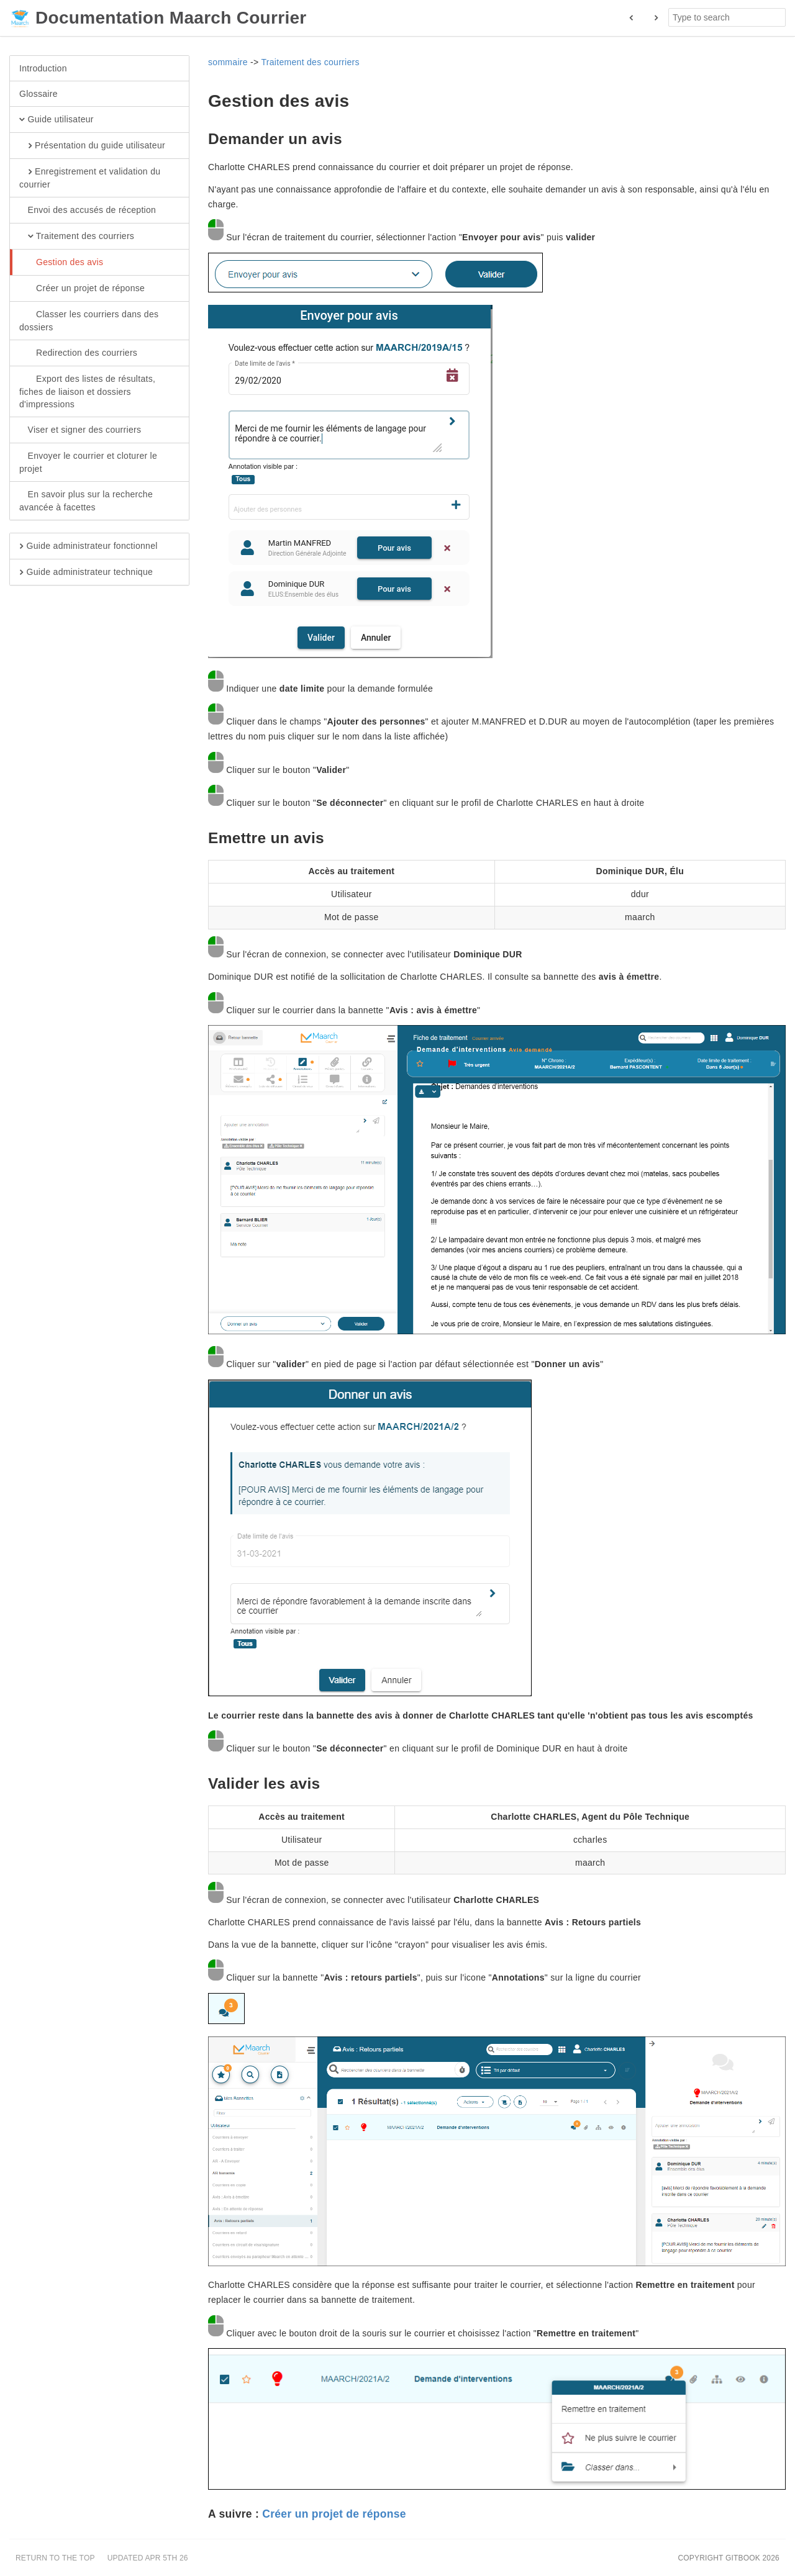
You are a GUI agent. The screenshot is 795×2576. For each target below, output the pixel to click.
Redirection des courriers (78, 353)
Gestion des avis (61, 262)
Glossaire (38, 94)
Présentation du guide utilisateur (92, 146)
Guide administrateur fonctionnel (88, 546)
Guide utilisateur (56, 120)
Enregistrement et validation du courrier (89, 177)
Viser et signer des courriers (80, 430)
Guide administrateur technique (86, 572)
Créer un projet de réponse (82, 288)
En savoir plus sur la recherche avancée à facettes (86, 500)
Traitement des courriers (76, 236)
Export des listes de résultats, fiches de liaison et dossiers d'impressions (87, 391)
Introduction (43, 68)
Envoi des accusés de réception (87, 210)
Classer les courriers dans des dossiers (88, 320)
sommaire (228, 62)
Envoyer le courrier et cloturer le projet (88, 462)
